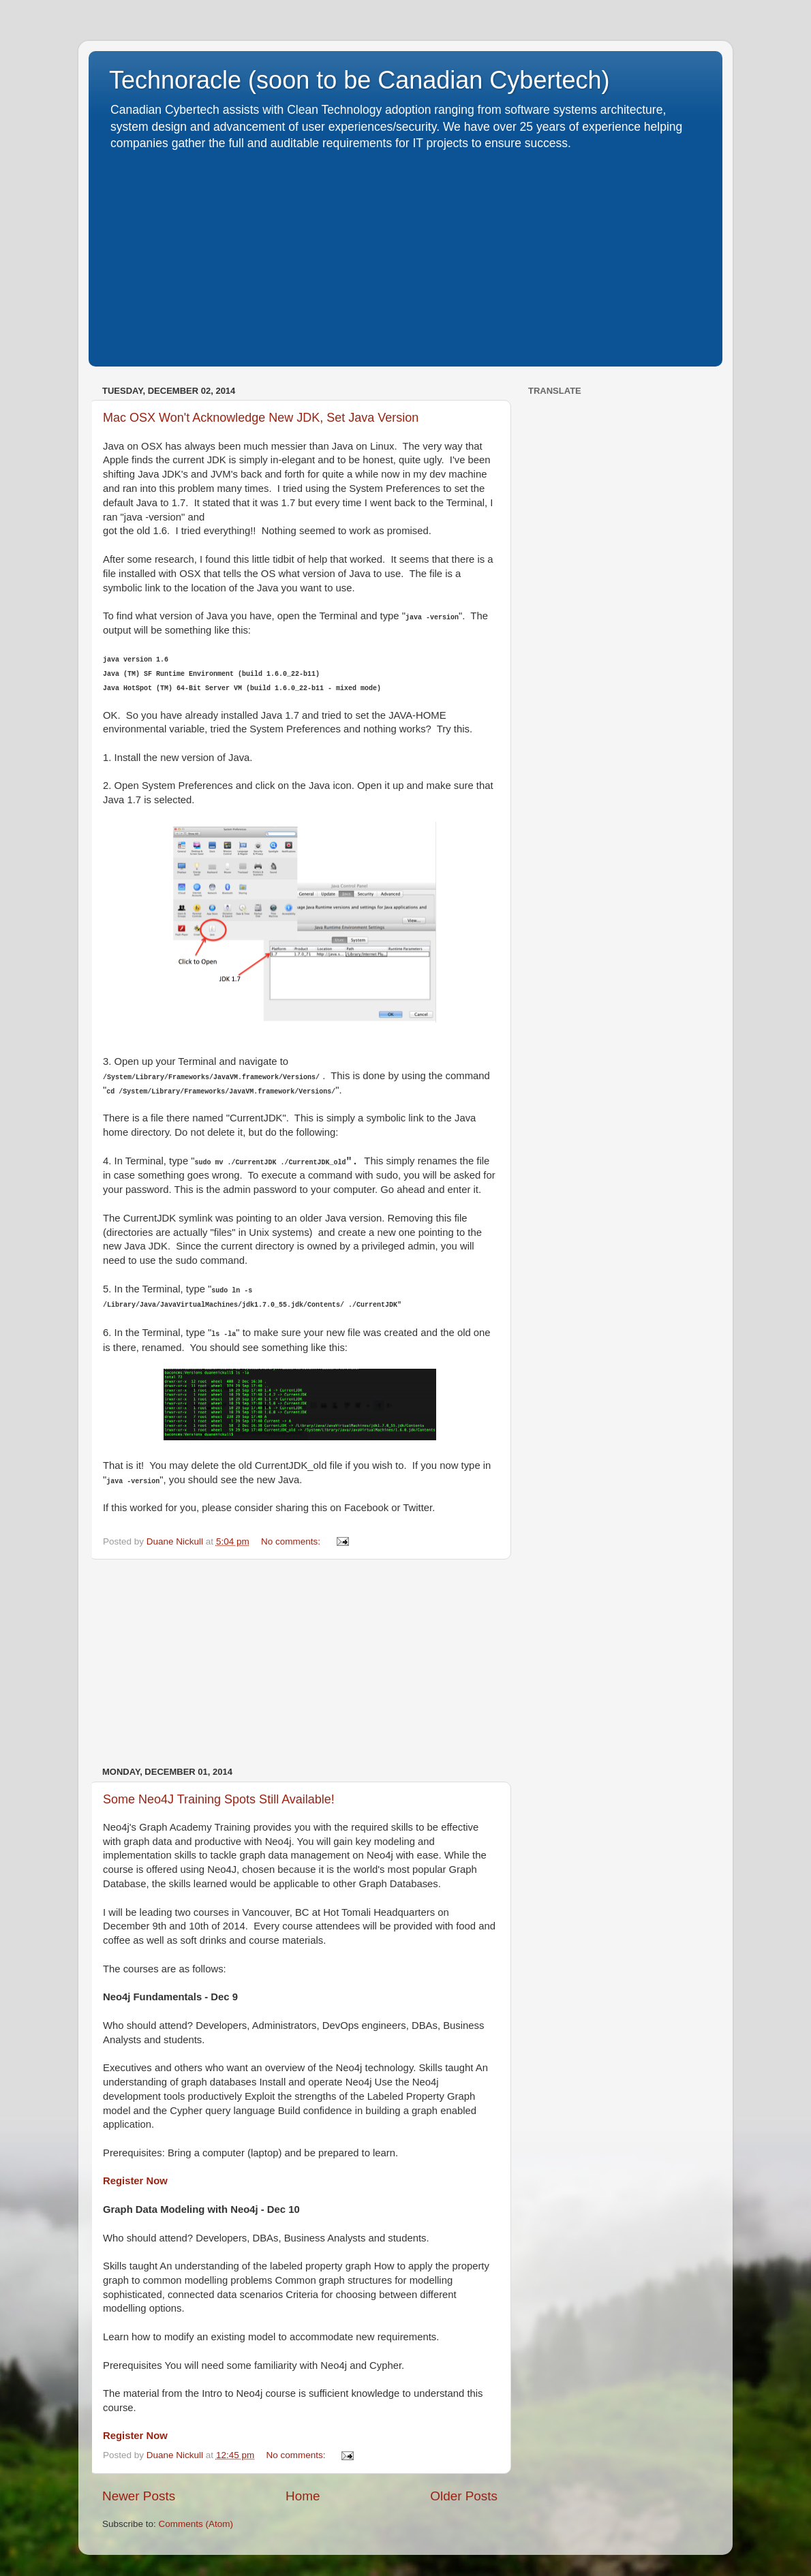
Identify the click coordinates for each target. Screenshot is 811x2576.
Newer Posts (138, 2496)
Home (303, 2496)
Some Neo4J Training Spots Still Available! (219, 1799)
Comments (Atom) (196, 2524)
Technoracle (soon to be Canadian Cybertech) (359, 80)
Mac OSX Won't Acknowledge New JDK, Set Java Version (260, 417)
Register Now (135, 2180)
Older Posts (464, 2496)
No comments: (292, 1541)
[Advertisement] (405, 254)
